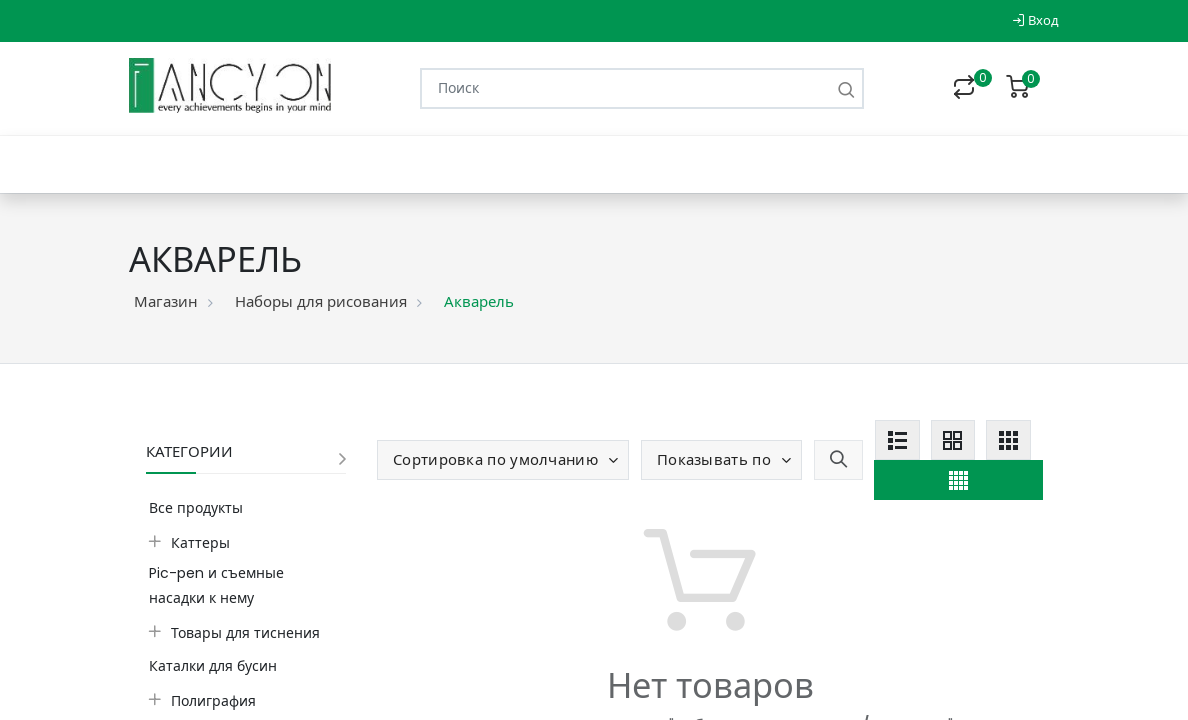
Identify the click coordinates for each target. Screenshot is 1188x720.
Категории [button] (189, 451)
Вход (1035, 20)
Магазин (166, 301)
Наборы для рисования (321, 301)
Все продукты (196, 508)
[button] (503, 460)
